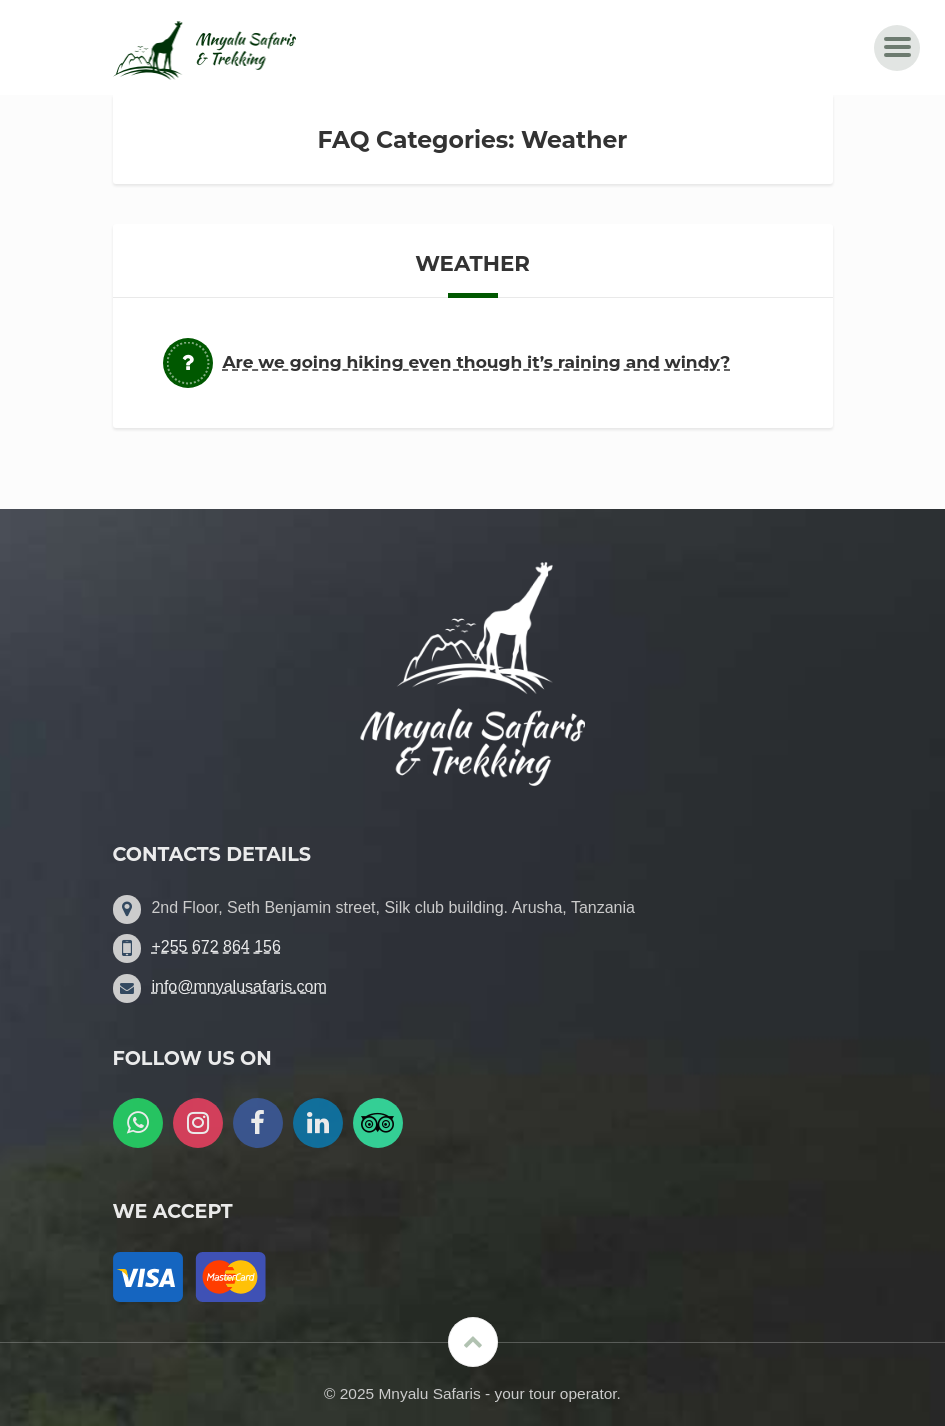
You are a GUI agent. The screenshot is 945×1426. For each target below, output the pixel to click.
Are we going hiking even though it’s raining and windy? (477, 361)
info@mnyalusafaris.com (238, 986)
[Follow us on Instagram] (198, 1123)
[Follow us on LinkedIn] (318, 1123)
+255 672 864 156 (215, 946)
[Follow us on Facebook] (258, 1123)
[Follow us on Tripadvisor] (378, 1123)
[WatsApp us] (138, 1123)
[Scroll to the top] (473, 1342)
